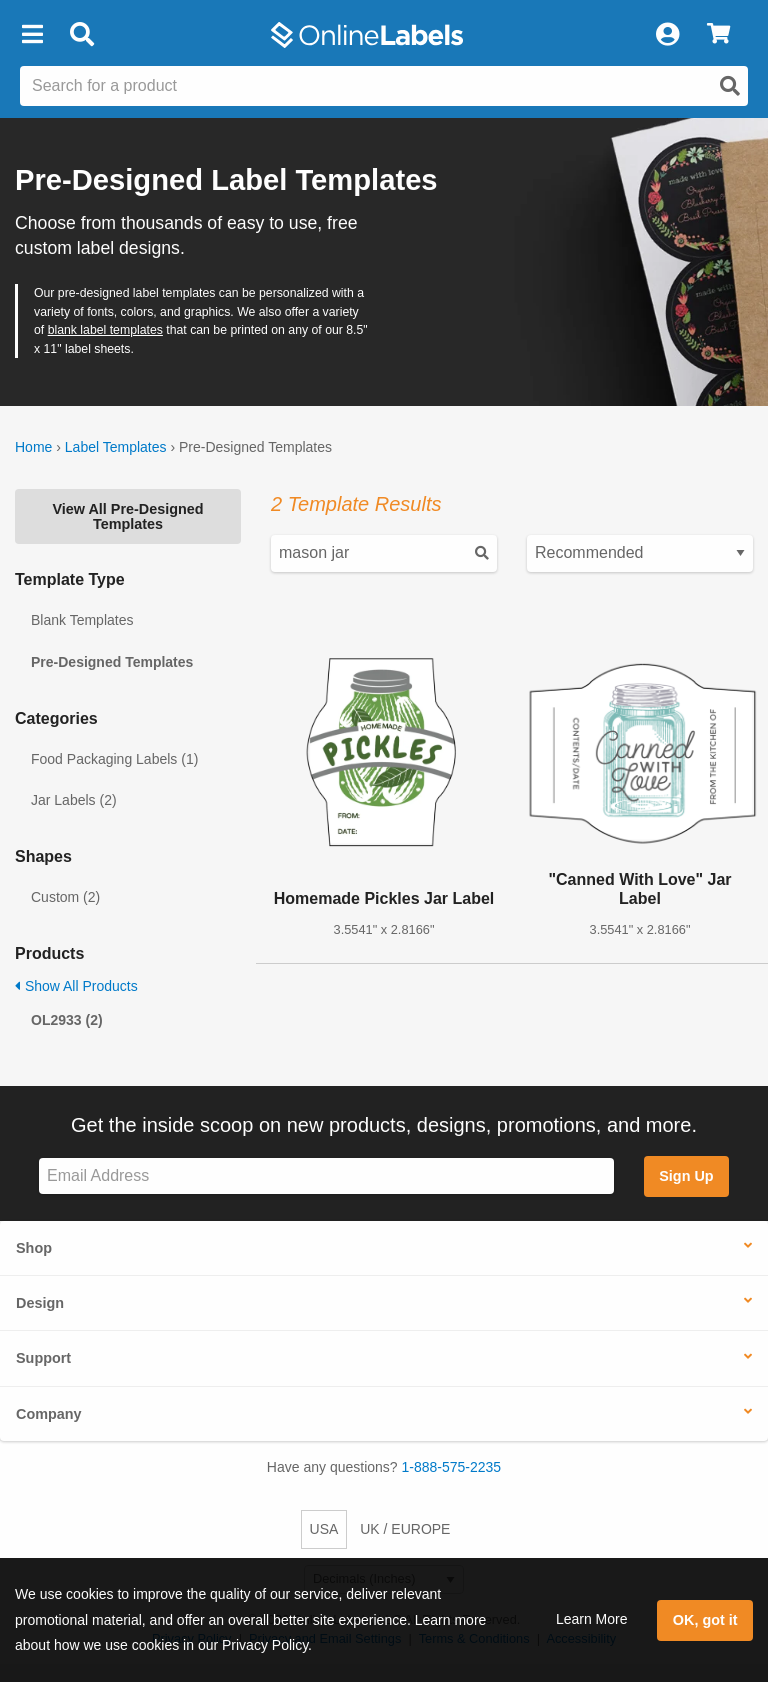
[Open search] (730, 86)
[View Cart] (718, 35)
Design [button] (40, 1303)
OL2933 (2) (67, 1020)
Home (33, 447)
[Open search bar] (81, 35)
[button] (32, 35)
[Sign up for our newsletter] (326, 1176)
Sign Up (686, 1176)
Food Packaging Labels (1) (114, 759)
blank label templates (105, 330)
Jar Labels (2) (74, 800)
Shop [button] (34, 1248)
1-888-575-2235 (452, 1467)
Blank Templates (82, 620)
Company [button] (49, 1414)
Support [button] (43, 1358)
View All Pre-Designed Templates (127, 516)
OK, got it (705, 1620)
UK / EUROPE (405, 1529)
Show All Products (76, 986)
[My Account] (667, 35)
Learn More (592, 1619)
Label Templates (116, 447)
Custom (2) (65, 897)
